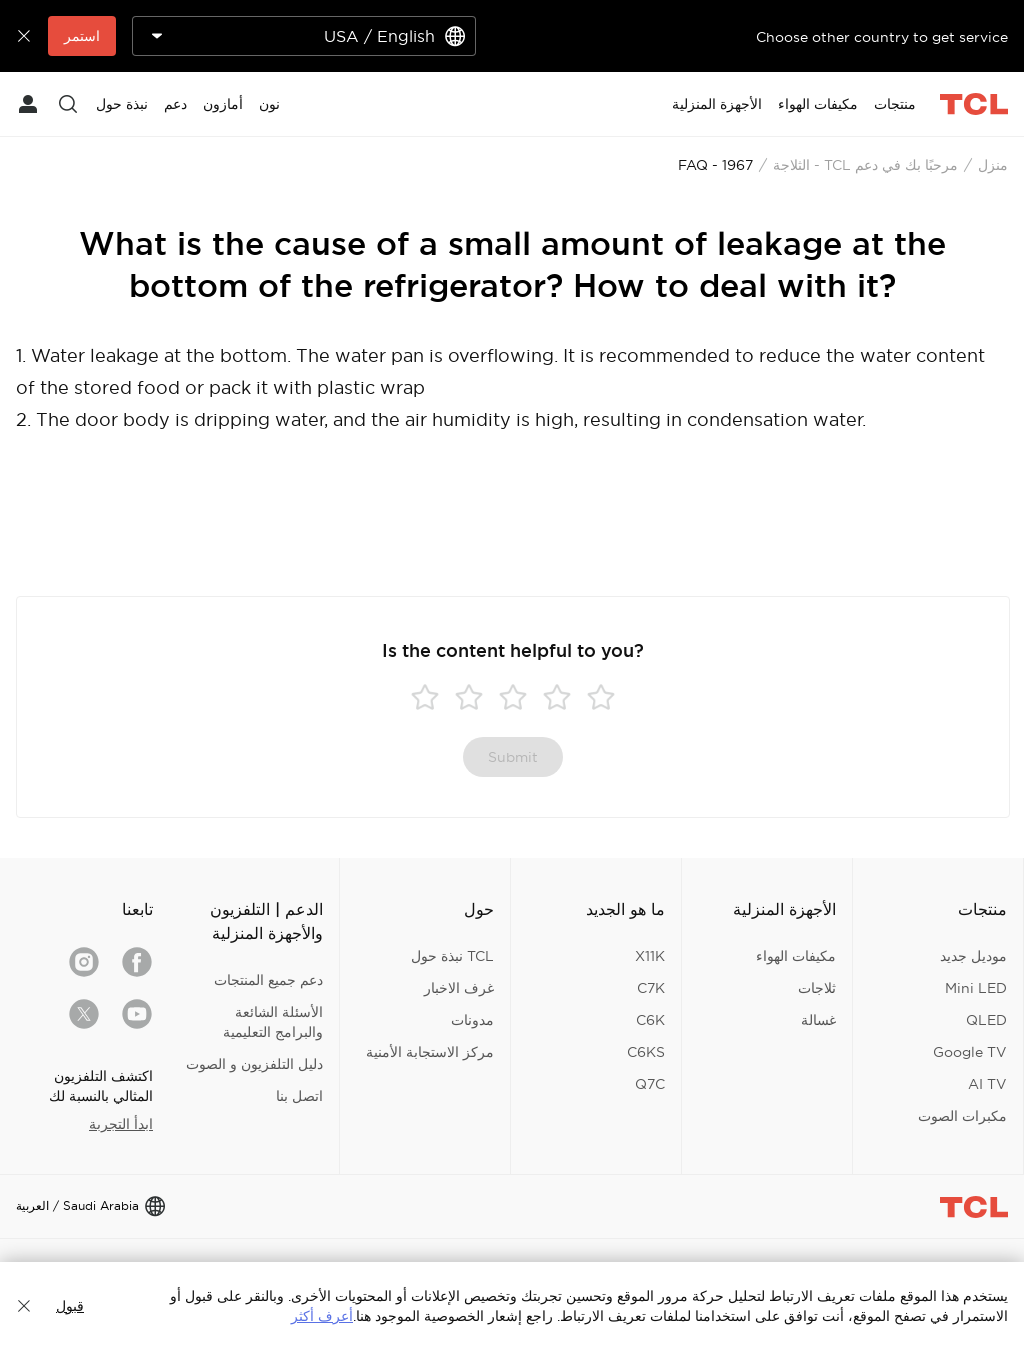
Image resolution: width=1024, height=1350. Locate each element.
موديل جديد (973, 956)
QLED (986, 1020)
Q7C (650, 1084)
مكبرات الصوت (962, 1116)
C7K (651, 988)
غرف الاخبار (459, 988)
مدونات (472, 1020)
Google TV (970, 1052)
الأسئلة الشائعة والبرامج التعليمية (273, 1022)
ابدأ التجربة (121, 1124)
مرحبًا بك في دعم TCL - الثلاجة (865, 165)
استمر (82, 36)
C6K (650, 1020)
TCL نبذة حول (452, 956)
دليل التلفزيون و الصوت (254, 1064)
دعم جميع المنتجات (268, 980)
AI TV (987, 1084)
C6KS (646, 1052)
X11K (650, 956)
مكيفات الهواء (796, 956)
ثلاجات (817, 988)
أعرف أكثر (322, 1316)
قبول (70, 1306)
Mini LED (976, 988)
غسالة (818, 1020)
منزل (993, 165)
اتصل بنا (299, 1096)
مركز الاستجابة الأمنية (430, 1052)
